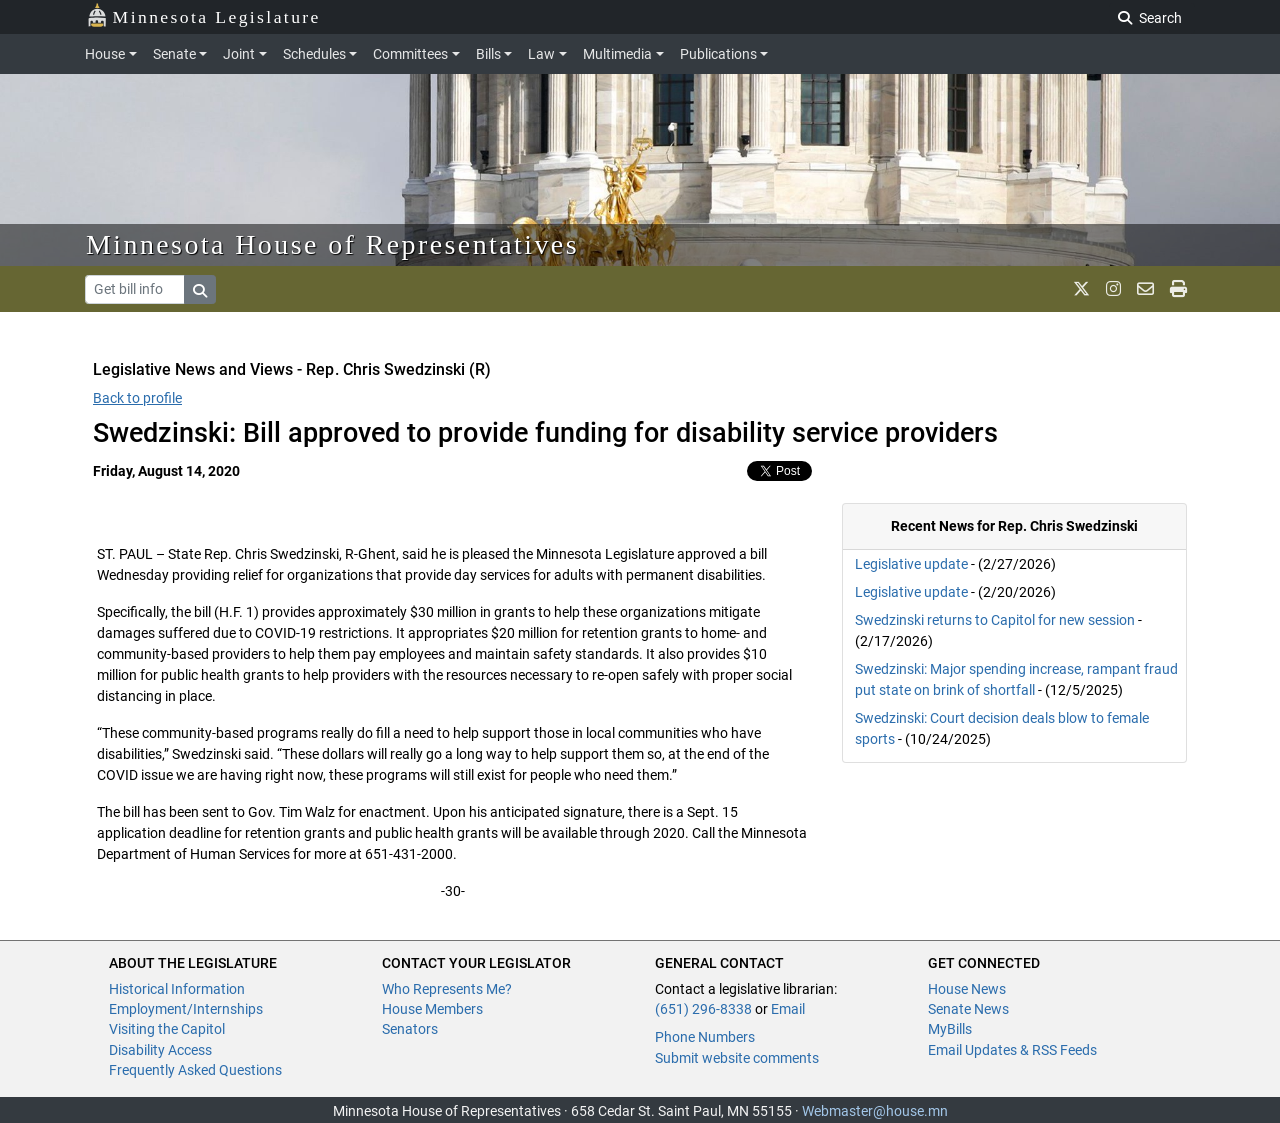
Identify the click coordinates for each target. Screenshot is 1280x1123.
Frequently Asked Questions (195, 1070)
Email (788, 1009)
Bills (488, 54)
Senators (410, 1029)
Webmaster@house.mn (875, 1111)
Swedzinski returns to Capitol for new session (995, 620)
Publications (718, 54)
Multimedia (617, 54)
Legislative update (911, 564)
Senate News (968, 1009)
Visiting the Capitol (167, 1029)
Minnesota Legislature (203, 15)
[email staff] (1145, 289)
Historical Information (177, 989)
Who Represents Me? (447, 989)
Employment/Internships (186, 1009)
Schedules (314, 54)
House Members (432, 1009)
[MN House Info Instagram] (1113, 289)
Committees (410, 54)
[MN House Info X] (1081, 289)
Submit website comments (737, 1058)
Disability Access (160, 1050)
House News (967, 989)
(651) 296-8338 (703, 1009)
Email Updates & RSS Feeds (1012, 1050)
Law (541, 54)
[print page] (1178, 289)
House (105, 54)
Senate (174, 54)
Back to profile (137, 398)
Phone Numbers (705, 1037)
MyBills (950, 1029)
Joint (239, 54)
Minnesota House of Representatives (332, 244)
